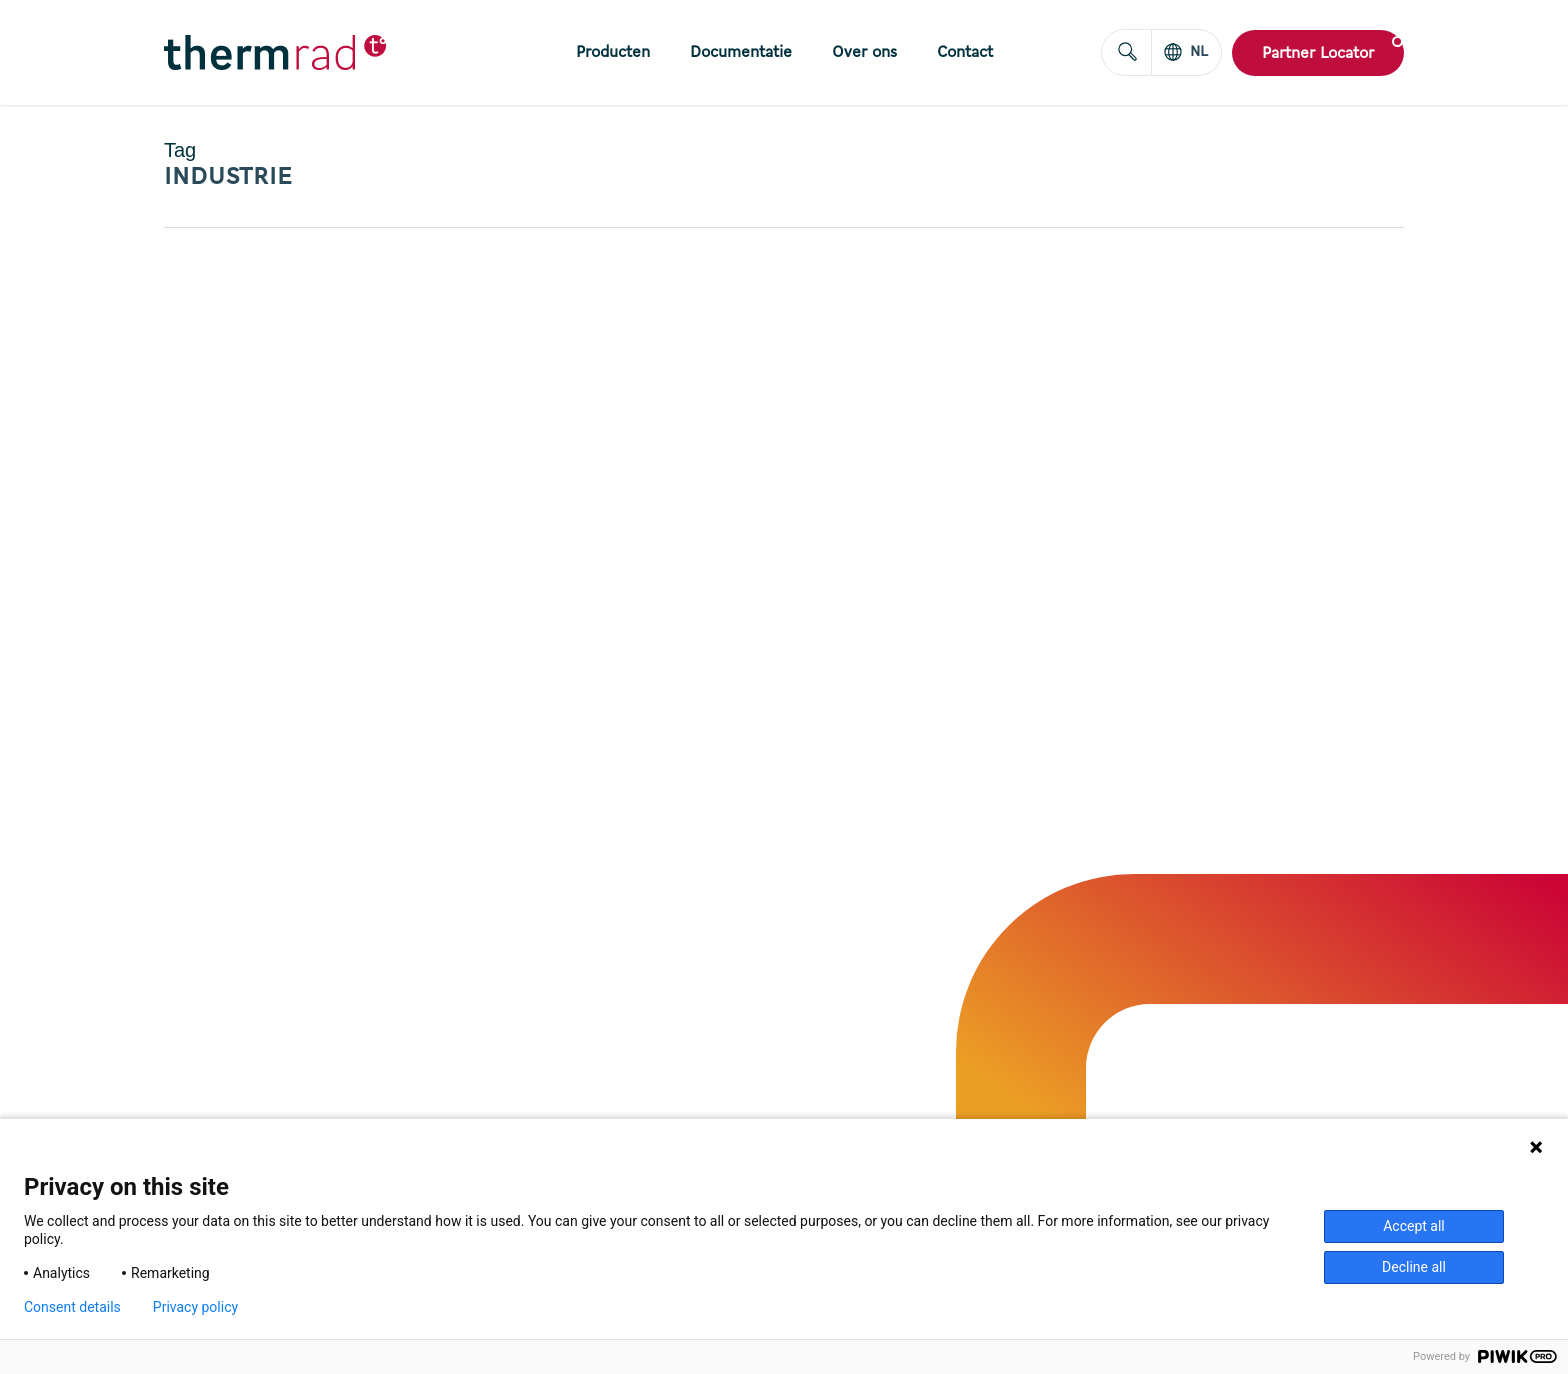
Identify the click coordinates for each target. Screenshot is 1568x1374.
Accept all (1414, 1226)
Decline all (1414, 1267)
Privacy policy (195, 1307)
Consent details (72, 1307)
